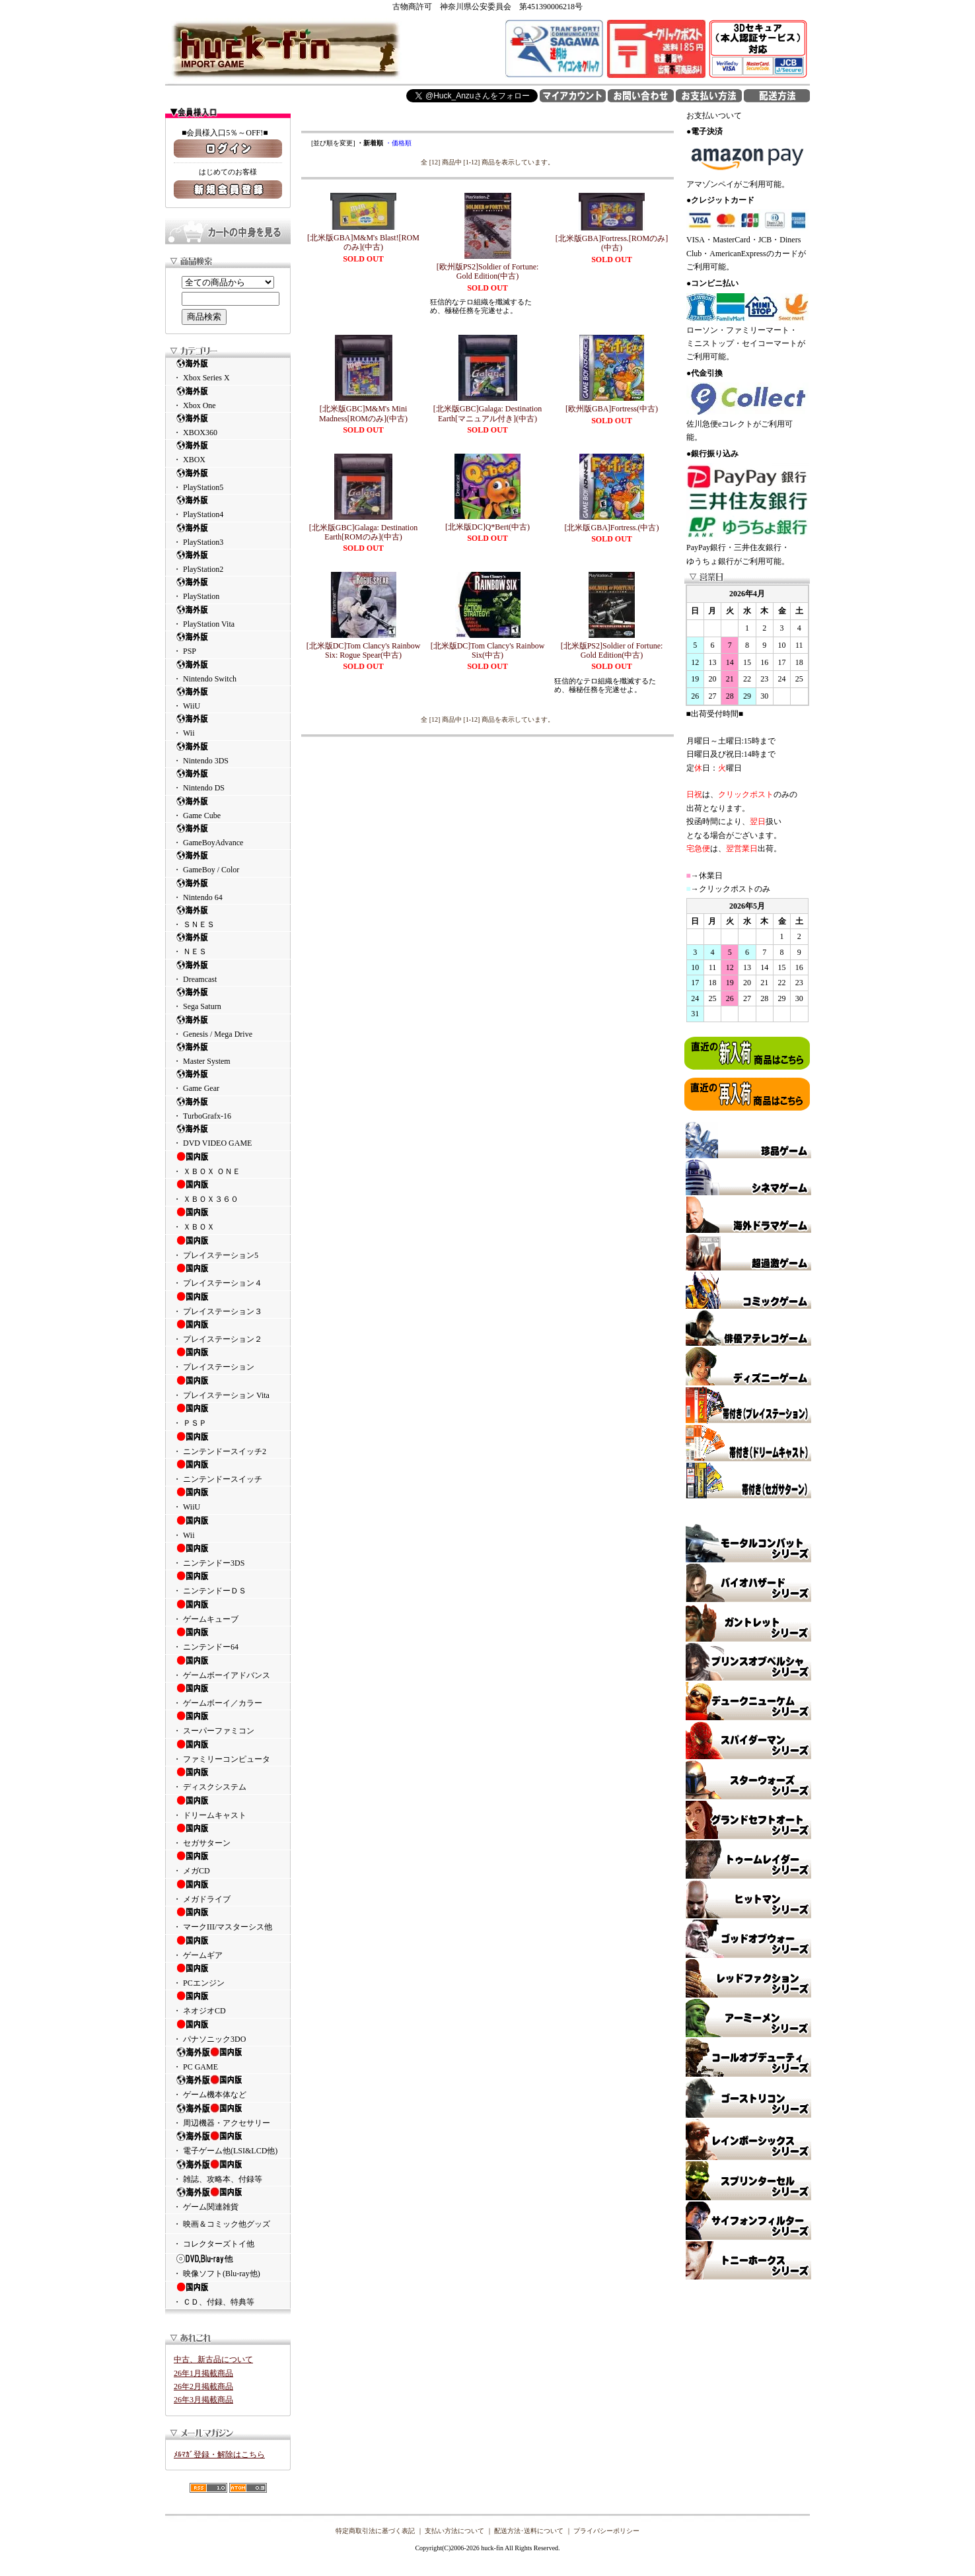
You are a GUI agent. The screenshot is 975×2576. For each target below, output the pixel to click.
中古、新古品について (213, 2359)
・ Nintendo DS (228, 780)
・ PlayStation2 (228, 561)
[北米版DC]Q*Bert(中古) (487, 527)
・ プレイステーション (228, 1359)
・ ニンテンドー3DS (228, 1555)
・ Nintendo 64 (228, 890)
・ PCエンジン (228, 1975)
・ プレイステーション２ (228, 1331)
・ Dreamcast (228, 971)
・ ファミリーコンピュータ (228, 1751)
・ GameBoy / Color (228, 862)
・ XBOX (228, 452)
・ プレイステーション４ (228, 1275)
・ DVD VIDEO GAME (228, 1135)
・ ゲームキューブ (228, 1611)
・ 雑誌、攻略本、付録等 (228, 2171)
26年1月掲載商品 (203, 2373)
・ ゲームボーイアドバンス (228, 1667)
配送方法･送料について (528, 2530)
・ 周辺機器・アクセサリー (228, 2115)
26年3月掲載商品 (203, 2399)
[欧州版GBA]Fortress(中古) (611, 408)
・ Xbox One (228, 398)
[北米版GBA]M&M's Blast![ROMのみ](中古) (363, 242)
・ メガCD (228, 1862)
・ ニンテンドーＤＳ (228, 1582)
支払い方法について (454, 2530)
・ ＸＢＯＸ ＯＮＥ (228, 1163)
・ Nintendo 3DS (228, 753)
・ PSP (228, 643)
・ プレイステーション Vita (228, 1387)
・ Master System (228, 1053)
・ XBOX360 (228, 425)
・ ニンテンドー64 (228, 1639)
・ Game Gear (228, 1080)
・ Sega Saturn (228, 999)
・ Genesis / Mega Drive (228, 1026)
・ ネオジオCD (228, 2002)
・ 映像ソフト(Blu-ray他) (228, 2266)
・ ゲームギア (228, 1947)
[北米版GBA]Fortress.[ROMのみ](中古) (612, 243)
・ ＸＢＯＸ (228, 1219)
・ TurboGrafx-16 (228, 1108)
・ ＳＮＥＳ (228, 917)
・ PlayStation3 (228, 534)
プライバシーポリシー (606, 2530)
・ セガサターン (228, 1835)
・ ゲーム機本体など (228, 2086)
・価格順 (398, 143)
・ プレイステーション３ (228, 1303)
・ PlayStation (228, 588)
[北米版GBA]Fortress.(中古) (612, 527)
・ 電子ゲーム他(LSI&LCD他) (228, 2142)
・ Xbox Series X (228, 370)
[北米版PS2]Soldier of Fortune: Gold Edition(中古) (612, 650)
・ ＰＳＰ (228, 1415)
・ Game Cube (228, 808)
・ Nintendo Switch (228, 671)
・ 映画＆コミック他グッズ (221, 2224)
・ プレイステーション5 (228, 1247)
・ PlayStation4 (228, 507)
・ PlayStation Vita (228, 616)
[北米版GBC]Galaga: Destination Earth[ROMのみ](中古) (363, 532)
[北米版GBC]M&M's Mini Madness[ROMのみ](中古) (363, 413)
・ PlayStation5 (228, 480)
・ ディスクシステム (228, 1779)
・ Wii (228, 725)
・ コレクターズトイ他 (213, 2243)
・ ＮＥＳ (228, 944)
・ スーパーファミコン (228, 1722)
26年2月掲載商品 (203, 2386)
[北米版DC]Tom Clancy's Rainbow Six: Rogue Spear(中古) (364, 650)
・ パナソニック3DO (228, 2031)
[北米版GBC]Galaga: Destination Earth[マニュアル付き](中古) (487, 413)
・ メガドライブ (228, 1891)
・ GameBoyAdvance (228, 835)
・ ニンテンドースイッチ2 (228, 1443)
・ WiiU (228, 698)
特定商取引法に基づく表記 (375, 2530)
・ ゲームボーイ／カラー (228, 1695)
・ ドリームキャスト (228, 1807)
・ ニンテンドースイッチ (228, 1471)
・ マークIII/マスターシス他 (228, 1919)
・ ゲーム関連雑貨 (228, 2198)
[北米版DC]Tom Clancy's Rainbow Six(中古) (488, 650)
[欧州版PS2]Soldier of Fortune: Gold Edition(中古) (488, 271)
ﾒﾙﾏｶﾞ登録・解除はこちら (219, 2454)
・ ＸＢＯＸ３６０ (228, 1191)
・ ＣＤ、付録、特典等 (228, 2294)
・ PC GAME (228, 2058)
